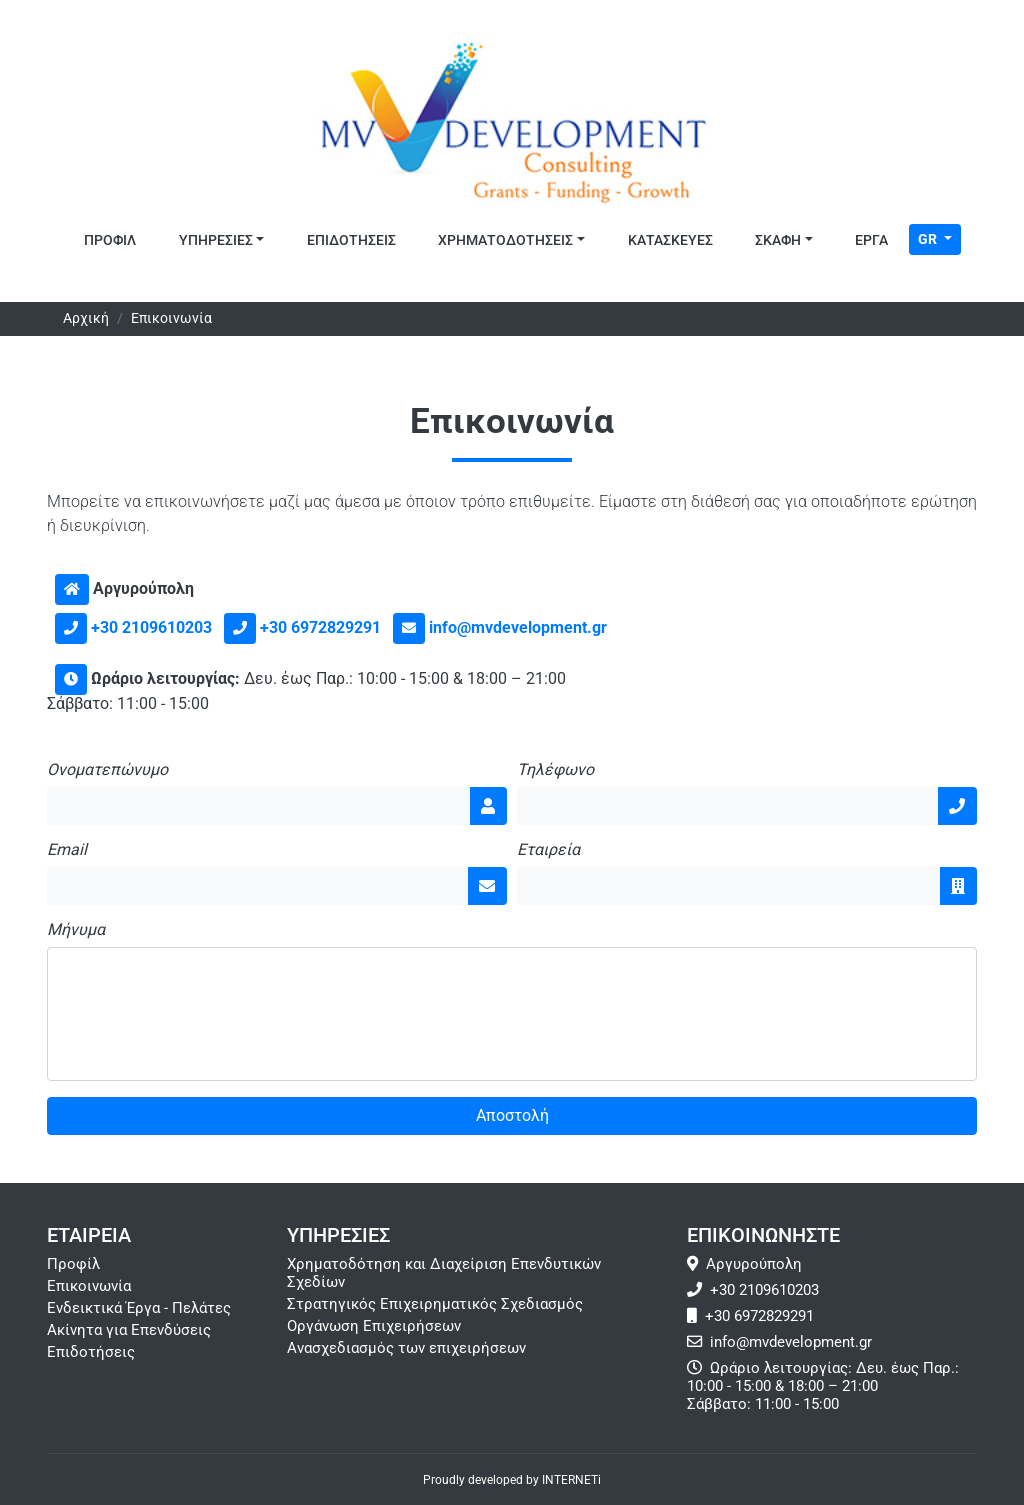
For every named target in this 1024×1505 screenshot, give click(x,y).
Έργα (871, 240)
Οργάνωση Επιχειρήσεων (374, 1326)
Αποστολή (512, 1115)
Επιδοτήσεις (91, 1352)
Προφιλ (110, 240)
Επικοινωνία (89, 1286)
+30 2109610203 (151, 627)
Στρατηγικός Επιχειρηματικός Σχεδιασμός (435, 1304)
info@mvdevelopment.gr (518, 627)
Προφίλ (73, 1264)
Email (67, 850)
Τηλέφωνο (555, 770)
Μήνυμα (76, 930)
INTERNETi (571, 1480)
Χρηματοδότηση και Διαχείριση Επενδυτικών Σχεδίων (444, 1273)
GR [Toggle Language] (929, 239)
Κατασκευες (670, 240)
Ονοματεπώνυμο (107, 770)
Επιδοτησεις (351, 240)
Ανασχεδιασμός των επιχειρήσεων (406, 1348)
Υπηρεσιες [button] (216, 240)
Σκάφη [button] (778, 240)
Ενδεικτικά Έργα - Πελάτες (139, 1308)
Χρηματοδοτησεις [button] (505, 240)
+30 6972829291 (320, 627)
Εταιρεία (548, 850)
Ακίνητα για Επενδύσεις (129, 1330)
